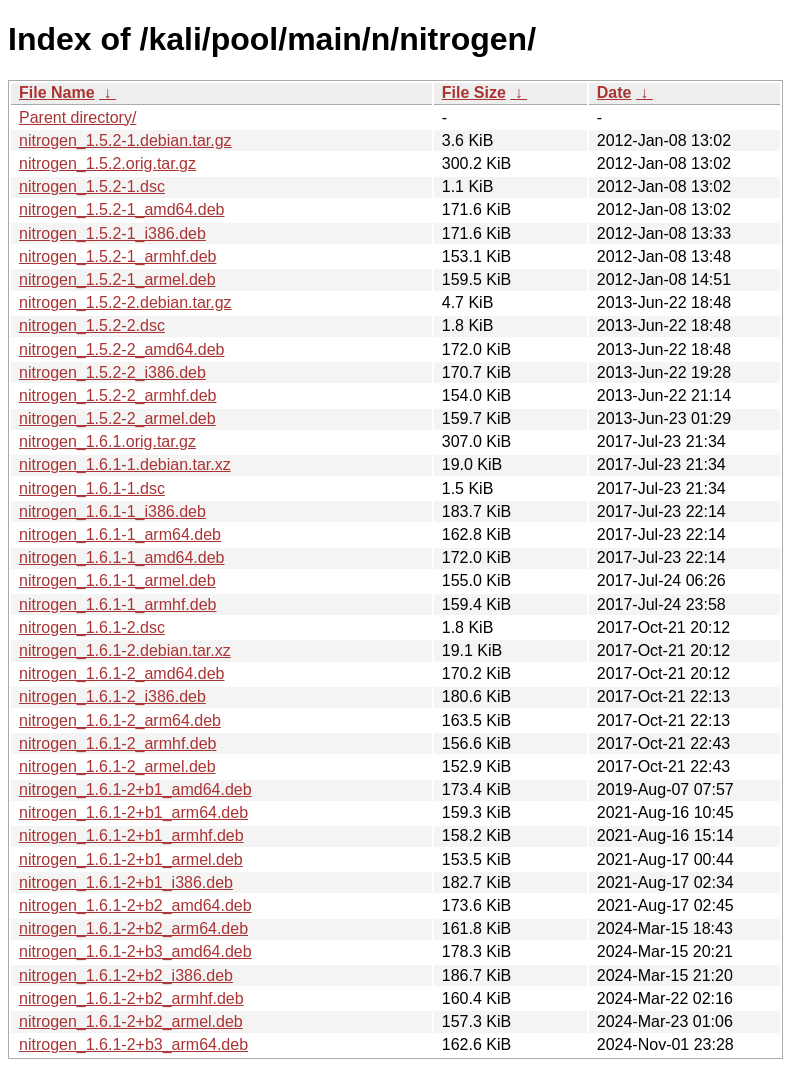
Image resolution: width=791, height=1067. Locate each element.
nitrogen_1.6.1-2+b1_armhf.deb (131, 835)
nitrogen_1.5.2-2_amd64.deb (122, 349)
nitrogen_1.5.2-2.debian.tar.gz (125, 302)
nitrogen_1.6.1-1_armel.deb (117, 580)
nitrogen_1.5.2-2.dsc (92, 325)
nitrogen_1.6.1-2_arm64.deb (120, 720)
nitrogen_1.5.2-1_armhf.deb (117, 256)
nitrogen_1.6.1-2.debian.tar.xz (125, 650)
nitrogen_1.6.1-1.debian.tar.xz (125, 464)
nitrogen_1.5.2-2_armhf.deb (117, 395)
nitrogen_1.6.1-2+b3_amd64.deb (135, 951)
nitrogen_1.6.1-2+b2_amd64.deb (135, 905)
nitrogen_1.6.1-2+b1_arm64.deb (133, 812)
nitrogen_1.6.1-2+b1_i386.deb (126, 882)
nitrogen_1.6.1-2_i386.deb (112, 696)
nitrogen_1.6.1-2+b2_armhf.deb (131, 998)
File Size (474, 92)
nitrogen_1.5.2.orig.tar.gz (107, 163)
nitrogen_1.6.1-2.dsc (92, 627)
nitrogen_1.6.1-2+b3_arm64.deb (133, 1044)
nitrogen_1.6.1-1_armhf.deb (117, 604)
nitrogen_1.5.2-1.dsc (92, 186)
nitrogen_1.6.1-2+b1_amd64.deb (135, 789)
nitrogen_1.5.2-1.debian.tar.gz (125, 140)
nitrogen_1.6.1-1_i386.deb (112, 511)
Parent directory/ (77, 117)
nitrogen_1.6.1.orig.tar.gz (107, 441)
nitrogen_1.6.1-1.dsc (92, 488)
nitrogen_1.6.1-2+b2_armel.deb (131, 1021)
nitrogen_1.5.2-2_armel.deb (117, 418)
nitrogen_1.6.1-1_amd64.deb (122, 557)
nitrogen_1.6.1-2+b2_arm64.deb (133, 928)
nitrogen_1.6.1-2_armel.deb (117, 766)
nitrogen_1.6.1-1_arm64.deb (120, 534)
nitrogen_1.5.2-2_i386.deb (112, 372)
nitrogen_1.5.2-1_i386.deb (112, 233)
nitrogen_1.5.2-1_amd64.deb (122, 209)
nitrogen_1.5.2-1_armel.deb (117, 279)
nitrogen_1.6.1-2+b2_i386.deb (126, 975)
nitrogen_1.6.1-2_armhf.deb (117, 743)
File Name (57, 92)
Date (614, 92)
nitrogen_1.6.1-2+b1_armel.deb (131, 859)
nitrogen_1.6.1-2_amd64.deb (122, 673)
